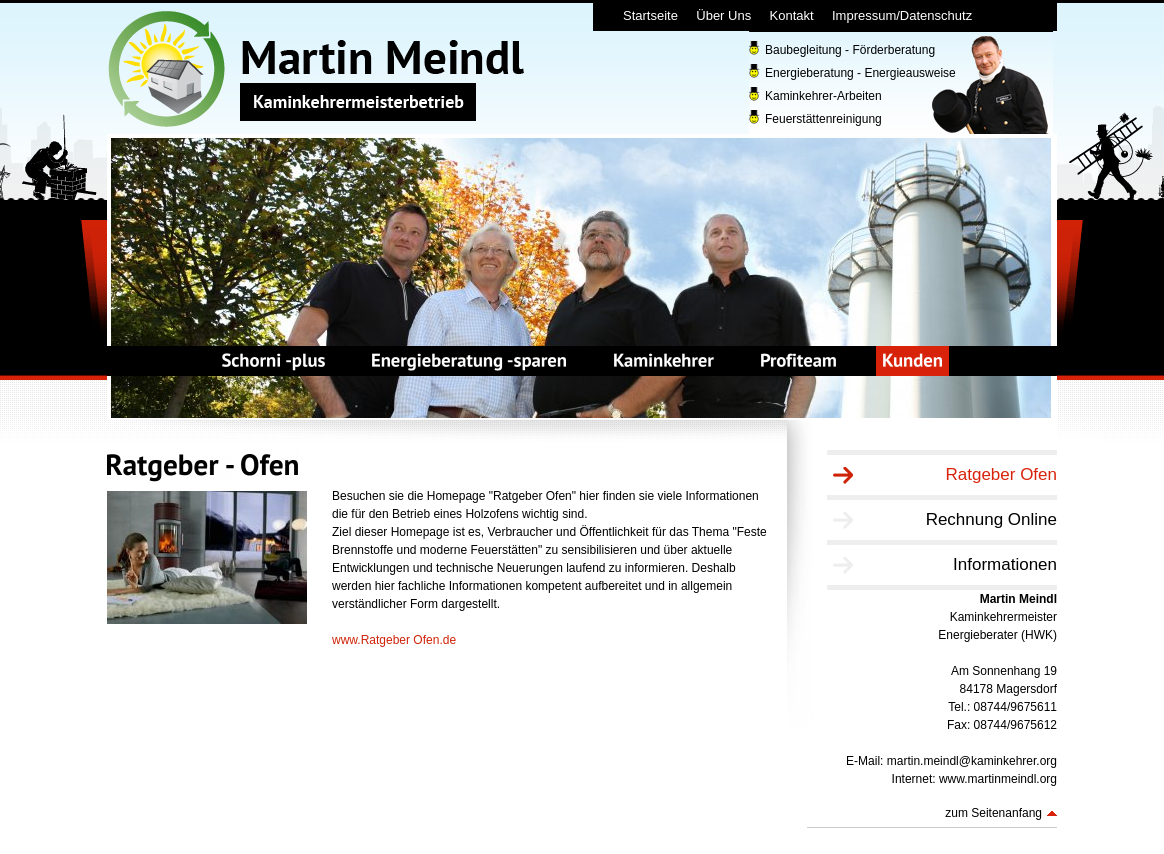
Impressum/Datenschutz (902, 15)
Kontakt (792, 15)
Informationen (1005, 564)
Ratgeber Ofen (1001, 474)
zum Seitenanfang (993, 813)
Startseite (650, 15)
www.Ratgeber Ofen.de (394, 640)
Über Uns (723, 15)
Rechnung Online (991, 519)
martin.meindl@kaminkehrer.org (972, 761)
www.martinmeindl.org (998, 779)
